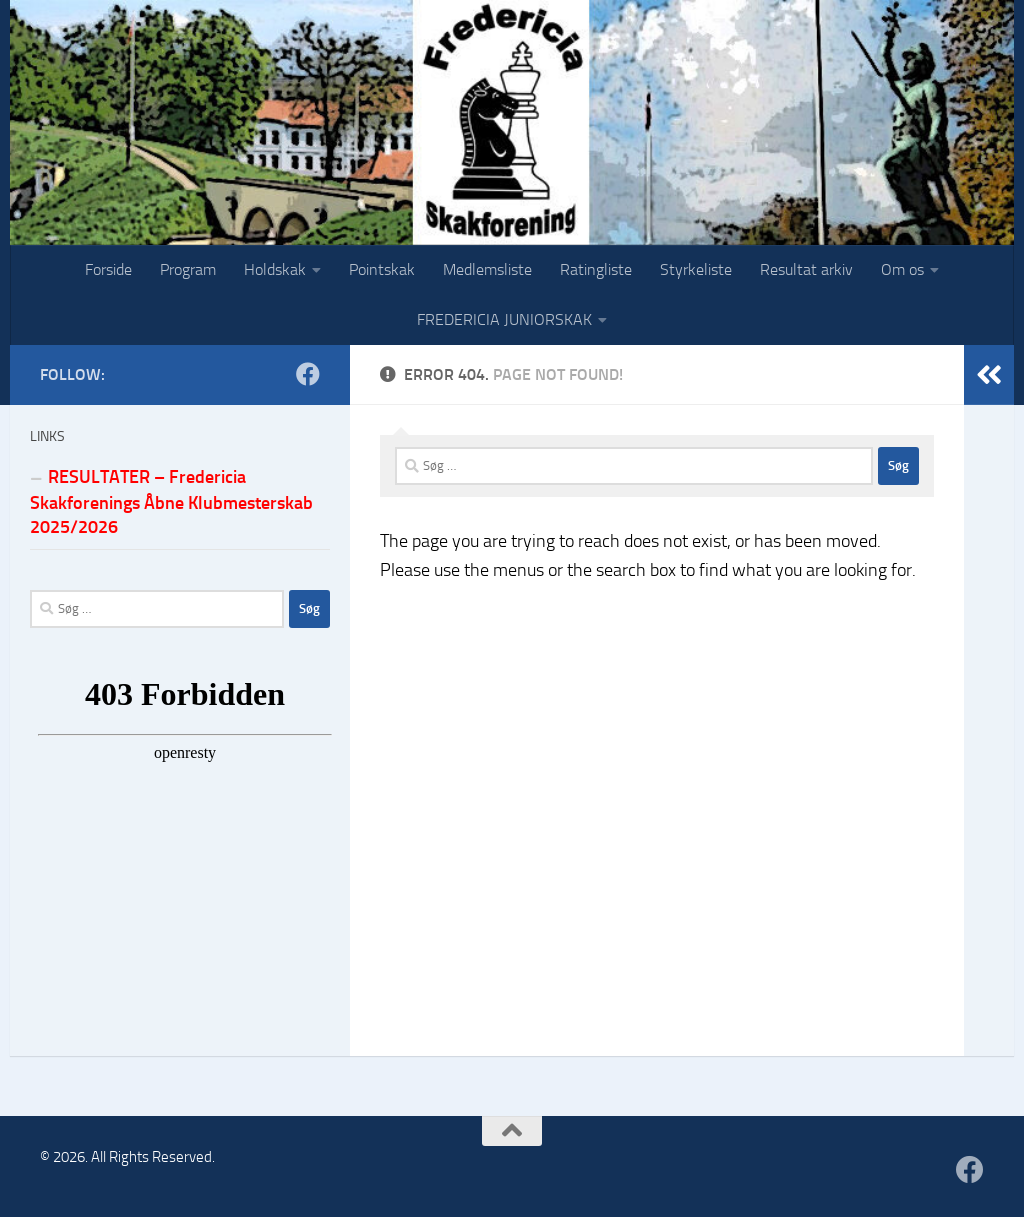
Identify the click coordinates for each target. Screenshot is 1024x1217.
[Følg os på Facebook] (308, 374)
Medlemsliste (487, 269)
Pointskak (382, 269)
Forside (108, 269)
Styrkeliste (696, 269)
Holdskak (275, 269)
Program (188, 269)
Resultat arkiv (806, 269)
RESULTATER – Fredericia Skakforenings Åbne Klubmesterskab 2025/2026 (171, 502)
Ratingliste (596, 269)
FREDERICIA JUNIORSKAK (504, 319)
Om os (902, 269)
